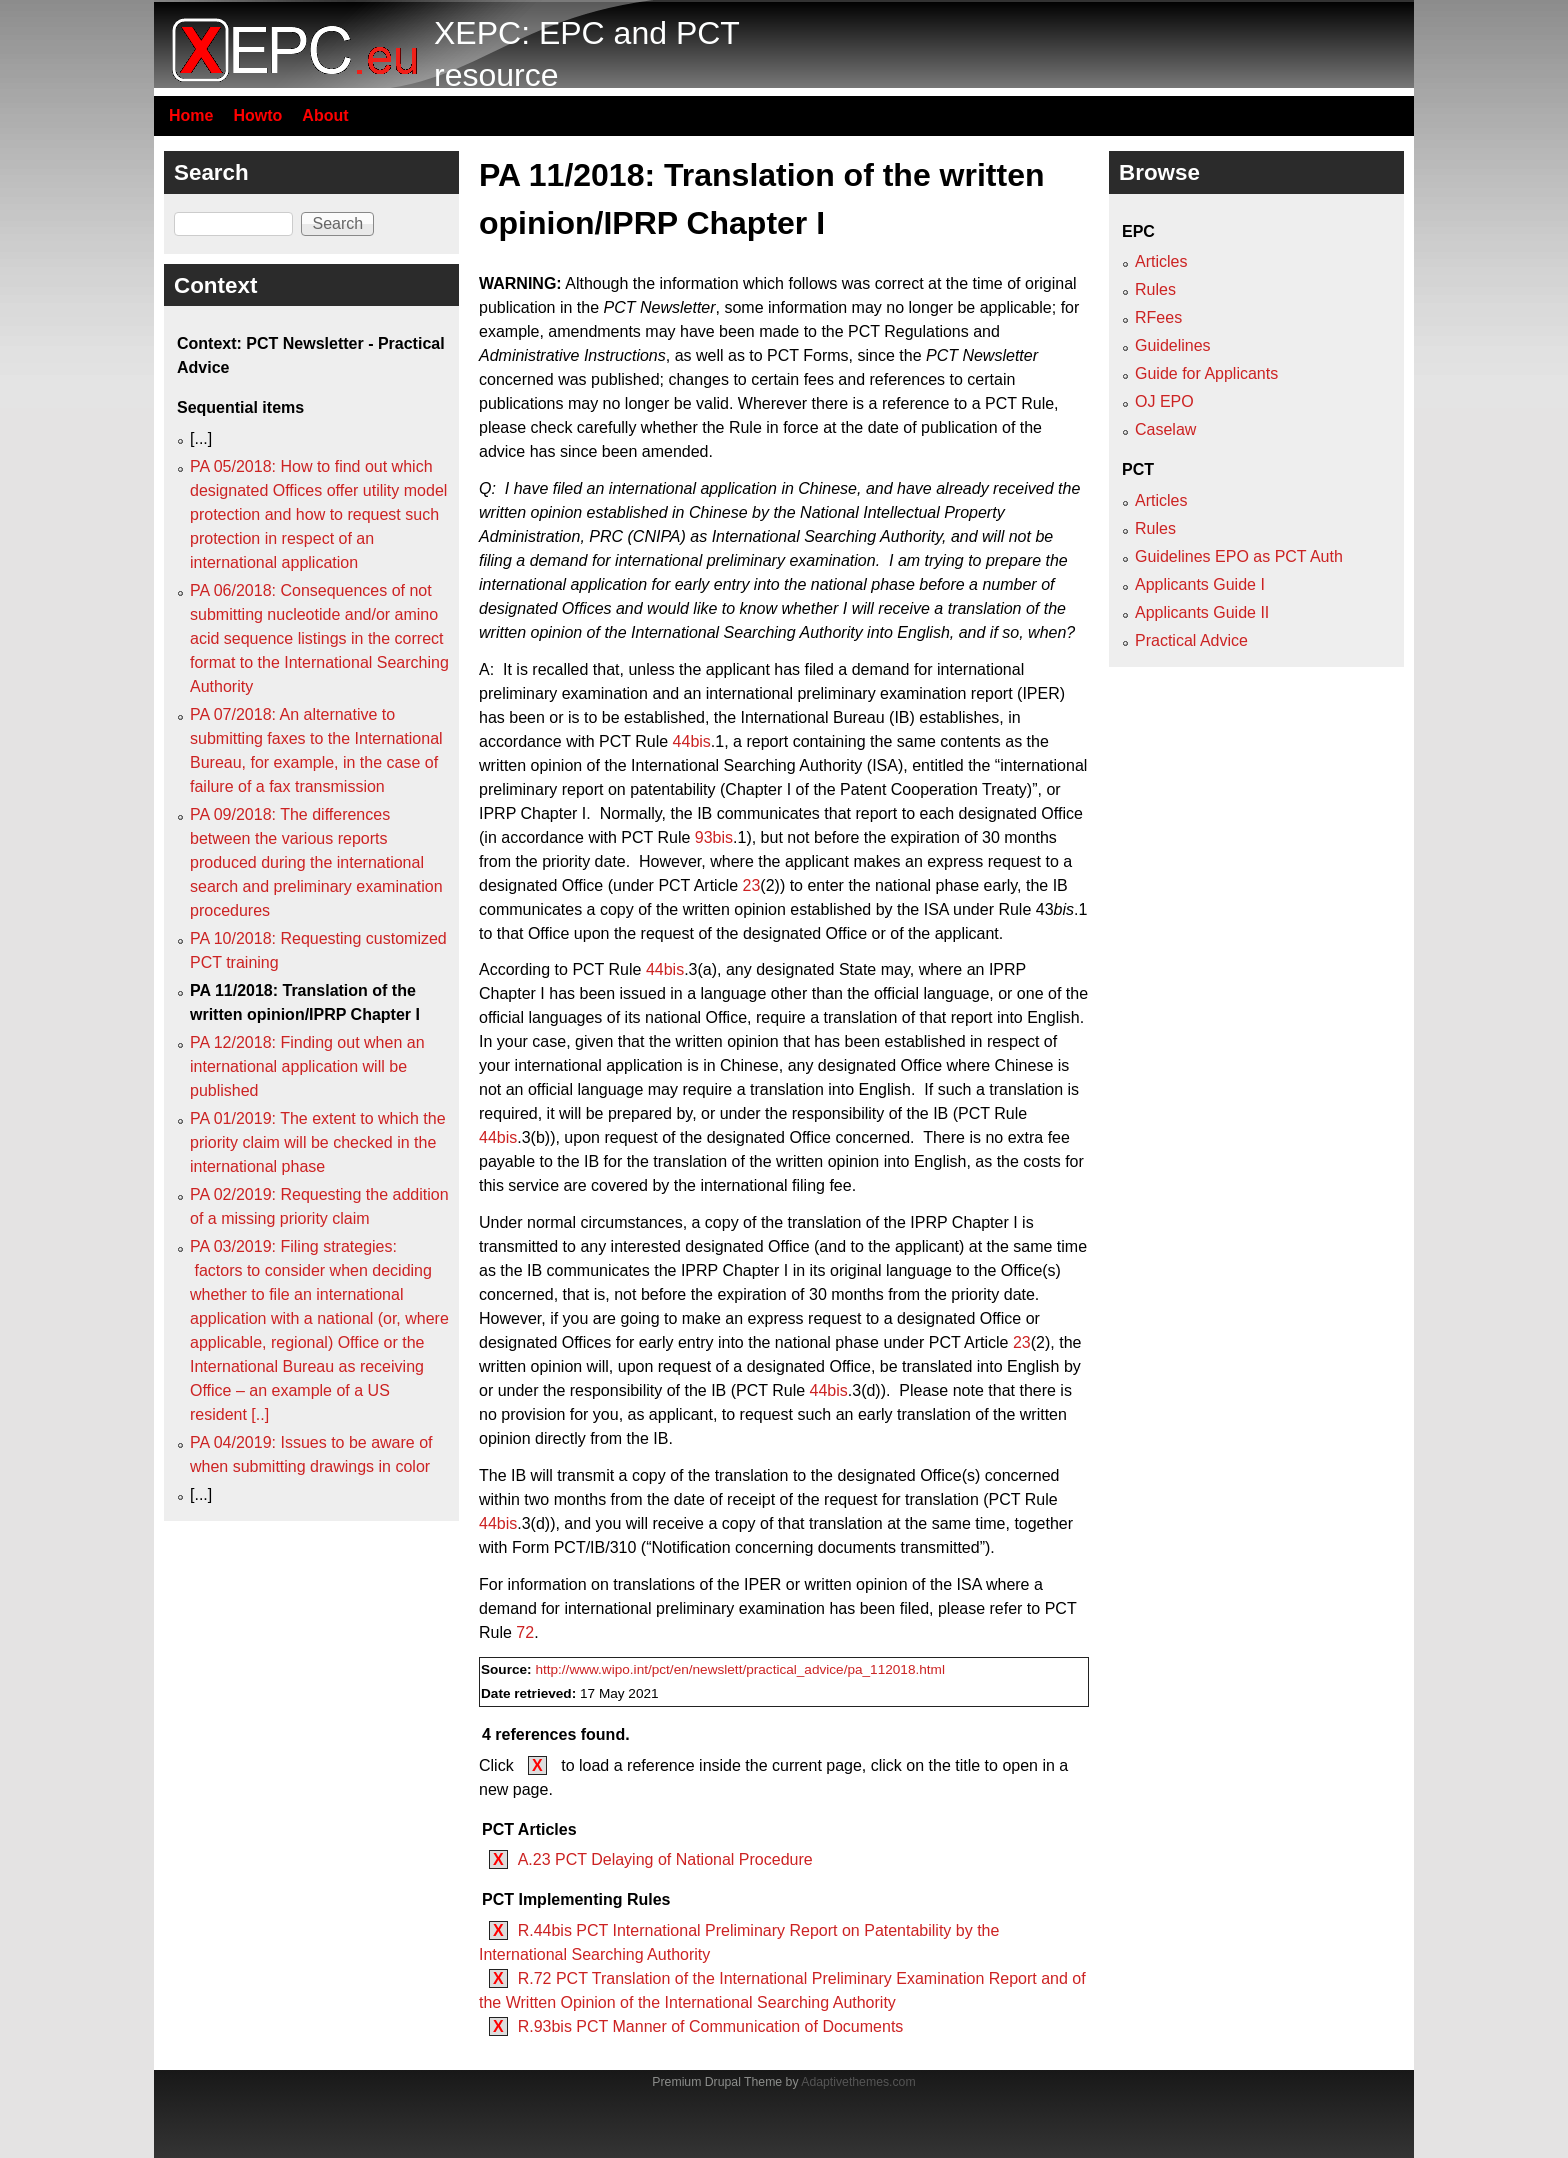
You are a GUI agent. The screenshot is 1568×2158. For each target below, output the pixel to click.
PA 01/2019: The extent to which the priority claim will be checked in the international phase (318, 1142)
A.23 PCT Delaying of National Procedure (665, 1859)
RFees (1158, 317)
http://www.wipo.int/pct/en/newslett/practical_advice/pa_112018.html (740, 1669)
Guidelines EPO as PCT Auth (1239, 556)
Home (191, 115)
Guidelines (1173, 345)
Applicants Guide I (1200, 584)
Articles (1161, 261)
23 (752, 885)
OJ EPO (1164, 401)
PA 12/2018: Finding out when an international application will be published (307, 1066)
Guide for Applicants (1206, 373)
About (325, 115)
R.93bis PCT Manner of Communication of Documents (711, 2026)
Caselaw (1165, 429)
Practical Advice (1191, 640)
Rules (1155, 289)
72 (525, 1632)
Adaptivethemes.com (858, 2082)
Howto (257, 115)
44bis (692, 741)
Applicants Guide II (1202, 612)
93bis (714, 837)
